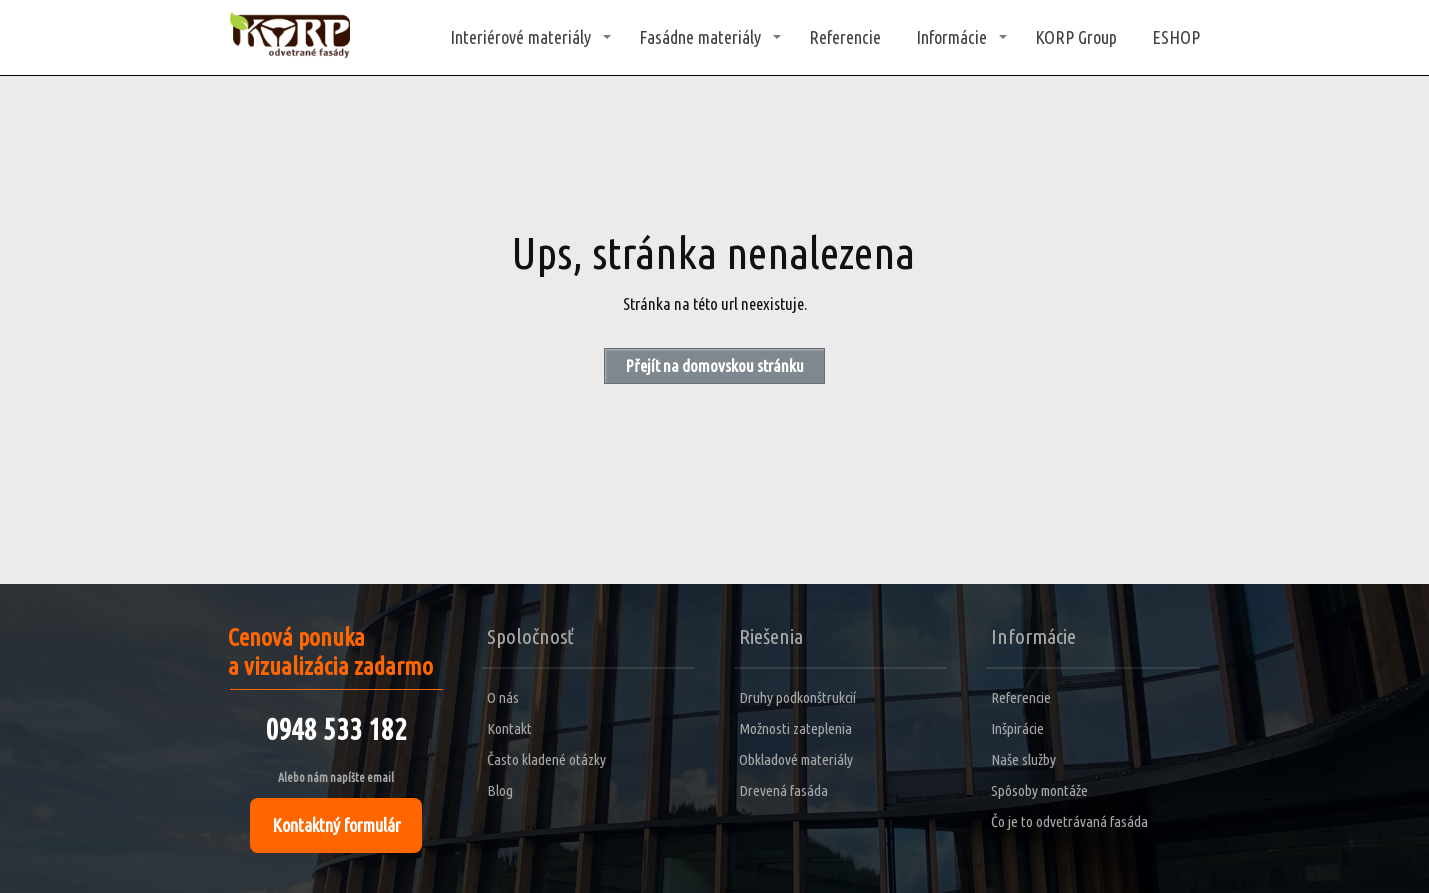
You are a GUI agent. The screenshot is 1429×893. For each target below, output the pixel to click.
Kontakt (509, 728)
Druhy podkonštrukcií (797, 697)
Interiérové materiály (520, 37)
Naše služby (1023, 759)
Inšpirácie (1017, 728)
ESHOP (1176, 37)
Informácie (951, 37)
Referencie (845, 37)
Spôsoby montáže (1039, 790)
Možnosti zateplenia (795, 728)
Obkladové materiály (796, 759)
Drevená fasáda (783, 790)
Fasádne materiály (700, 37)
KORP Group (1076, 37)
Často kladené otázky (546, 759)
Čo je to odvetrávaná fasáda (1069, 821)
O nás (503, 697)
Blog (500, 790)
